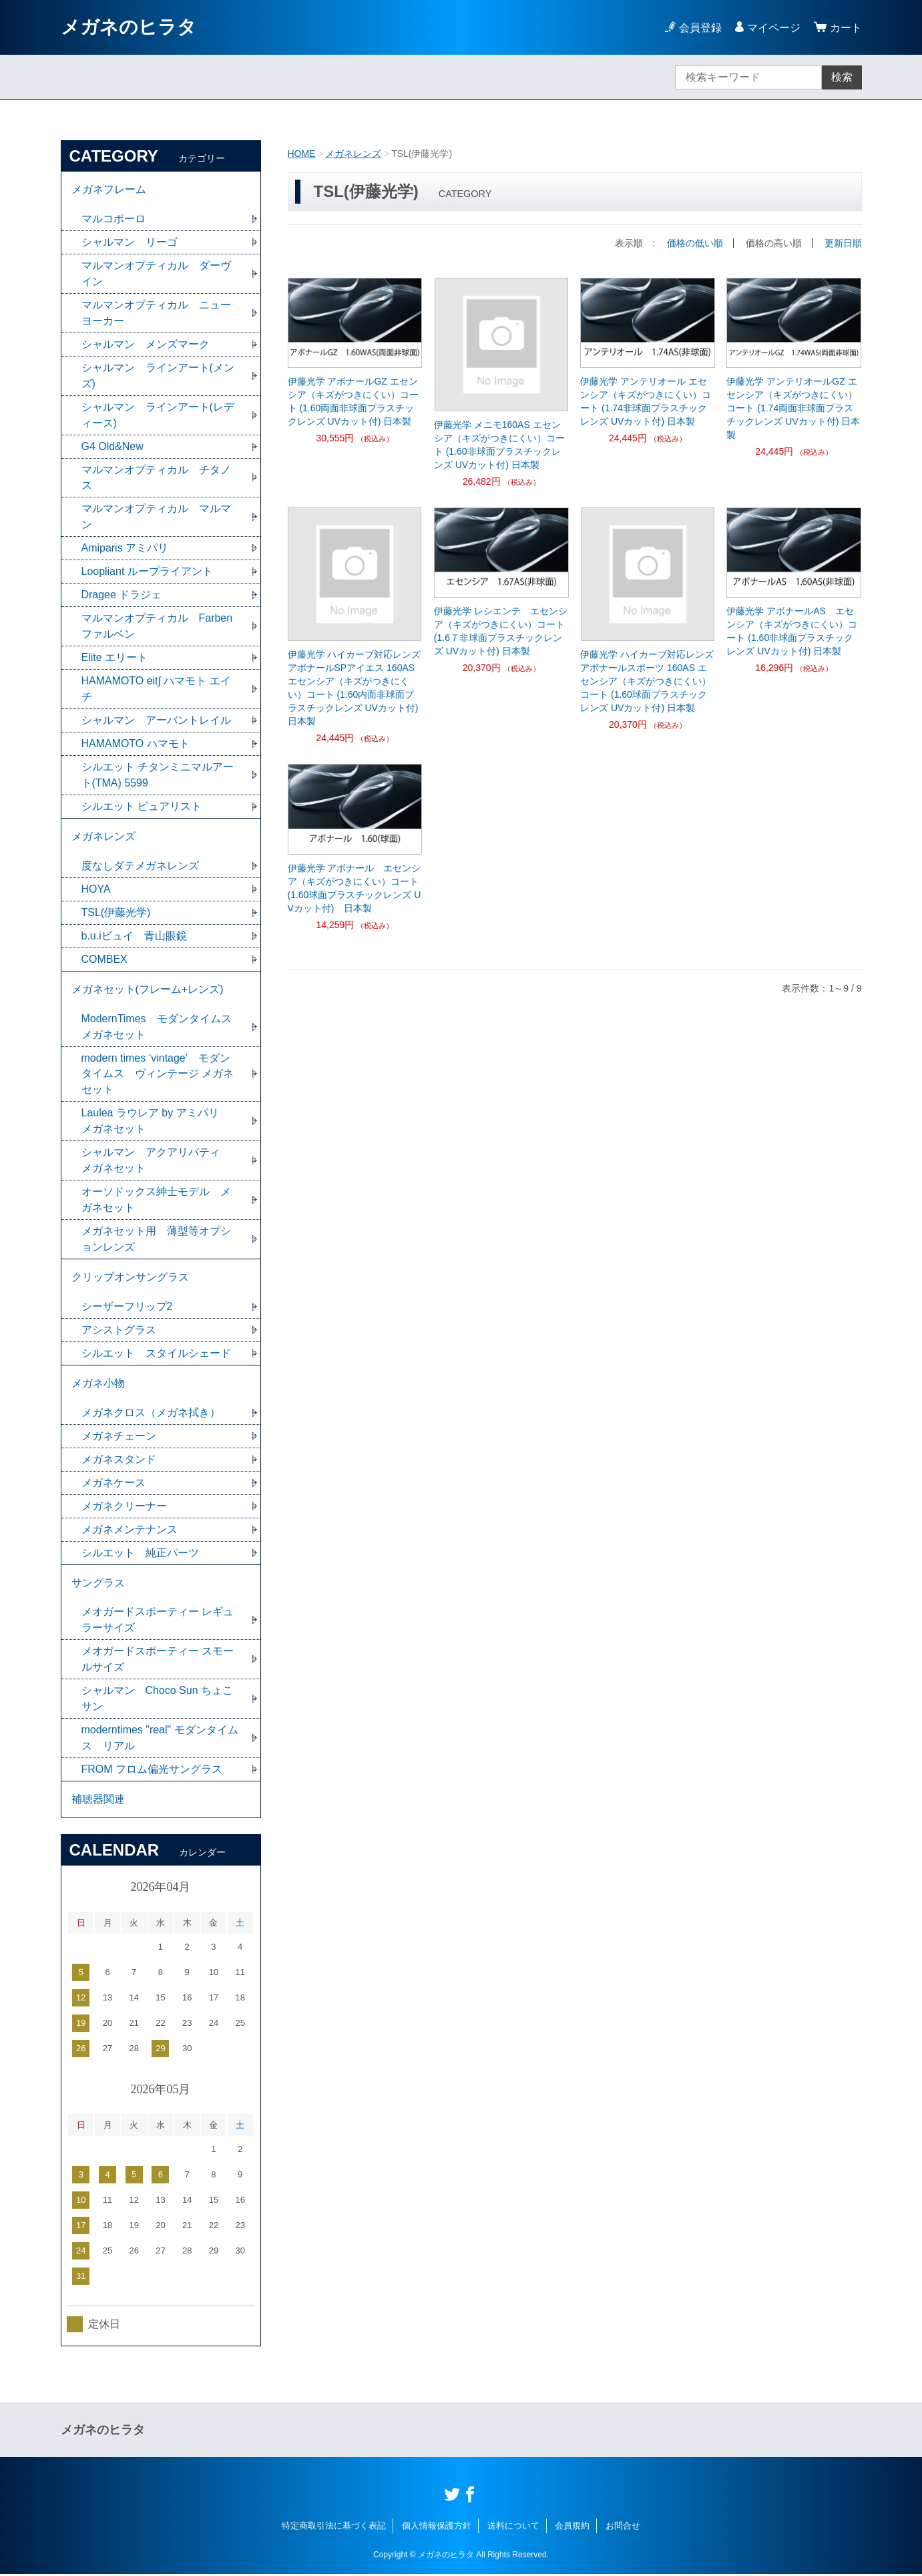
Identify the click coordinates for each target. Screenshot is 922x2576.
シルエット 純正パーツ (140, 1554)
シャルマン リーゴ (129, 242)
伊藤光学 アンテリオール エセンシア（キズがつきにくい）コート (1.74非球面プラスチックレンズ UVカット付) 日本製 (645, 401)
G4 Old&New (112, 446)
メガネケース (113, 1484)
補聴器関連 (98, 1801)
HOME (302, 153)
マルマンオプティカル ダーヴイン (156, 273)
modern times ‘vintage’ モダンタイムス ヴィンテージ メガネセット (157, 1074)
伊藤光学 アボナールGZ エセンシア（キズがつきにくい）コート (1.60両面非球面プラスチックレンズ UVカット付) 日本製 (353, 401)
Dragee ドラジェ (121, 595)
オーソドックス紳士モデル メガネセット (156, 1201)
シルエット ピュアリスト (141, 807)
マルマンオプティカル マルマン (156, 517)
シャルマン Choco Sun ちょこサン (157, 1700)
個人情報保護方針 (436, 2528)
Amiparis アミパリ (125, 548)
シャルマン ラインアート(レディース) (157, 415)
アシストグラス (118, 1331)
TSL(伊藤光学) (116, 913)
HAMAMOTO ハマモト (140, 744)
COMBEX (104, 959)
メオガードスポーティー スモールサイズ (157, 1661)
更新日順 (843, 243)
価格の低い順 (695, 243)
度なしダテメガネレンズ (140, 866)
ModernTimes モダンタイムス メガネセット (161, 1027)
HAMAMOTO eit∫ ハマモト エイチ (156, 689)
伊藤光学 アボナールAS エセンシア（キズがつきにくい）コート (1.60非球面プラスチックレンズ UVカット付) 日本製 (791, 631)
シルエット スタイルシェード (156, 1354)
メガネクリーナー (124, 1507)
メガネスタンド (118, 1460)
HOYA (96, 889)
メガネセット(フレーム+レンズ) (147, 990)
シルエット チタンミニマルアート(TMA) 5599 (157, 775)
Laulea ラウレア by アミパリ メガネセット (155, 1122)
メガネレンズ (353, 153)
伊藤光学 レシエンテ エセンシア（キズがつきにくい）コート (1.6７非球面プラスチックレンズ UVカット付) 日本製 (500, 631)
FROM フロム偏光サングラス (152, 1771)
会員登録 (700, 27)
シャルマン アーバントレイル (156, 720)
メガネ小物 (98, 1384)
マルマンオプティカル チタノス (156, 477)
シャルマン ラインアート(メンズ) (157, 375)
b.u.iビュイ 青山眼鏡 (134, 936)
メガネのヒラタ (128, 27)
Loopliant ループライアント (147, 572)
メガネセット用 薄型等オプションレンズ (156, 1240)
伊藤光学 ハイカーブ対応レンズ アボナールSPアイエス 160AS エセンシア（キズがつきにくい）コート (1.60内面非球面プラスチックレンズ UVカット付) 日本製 (355, 687)
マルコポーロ (113, 218)
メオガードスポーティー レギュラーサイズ (157, 1621)
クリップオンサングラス (130, 1278)
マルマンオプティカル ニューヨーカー (156, 313)
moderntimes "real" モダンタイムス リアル (159, 1739)
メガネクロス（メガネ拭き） (150, 1414)
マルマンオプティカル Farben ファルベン (157, 626)
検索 (842, 77)
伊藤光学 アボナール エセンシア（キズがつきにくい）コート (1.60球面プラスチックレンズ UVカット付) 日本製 (354, 888)
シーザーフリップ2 (127, 1307)
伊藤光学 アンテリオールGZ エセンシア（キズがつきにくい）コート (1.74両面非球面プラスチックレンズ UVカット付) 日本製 (793, 408)
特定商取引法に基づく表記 (334, 2528)
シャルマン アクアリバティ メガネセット (156, 1161)
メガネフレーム (108, 189)
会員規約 (572, 2528)
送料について (513, 2528)
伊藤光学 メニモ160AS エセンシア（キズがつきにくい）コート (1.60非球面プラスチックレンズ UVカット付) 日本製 (499, 444)
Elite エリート (114, 658)
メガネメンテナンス (129, 1530)
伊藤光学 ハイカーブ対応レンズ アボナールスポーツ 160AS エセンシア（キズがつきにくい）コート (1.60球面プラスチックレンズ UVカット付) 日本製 (647, 681)
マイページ (773, 27)
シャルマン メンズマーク (145, 344)
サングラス (98, 1584)
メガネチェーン (118, 1437)
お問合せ (623, 2528)
